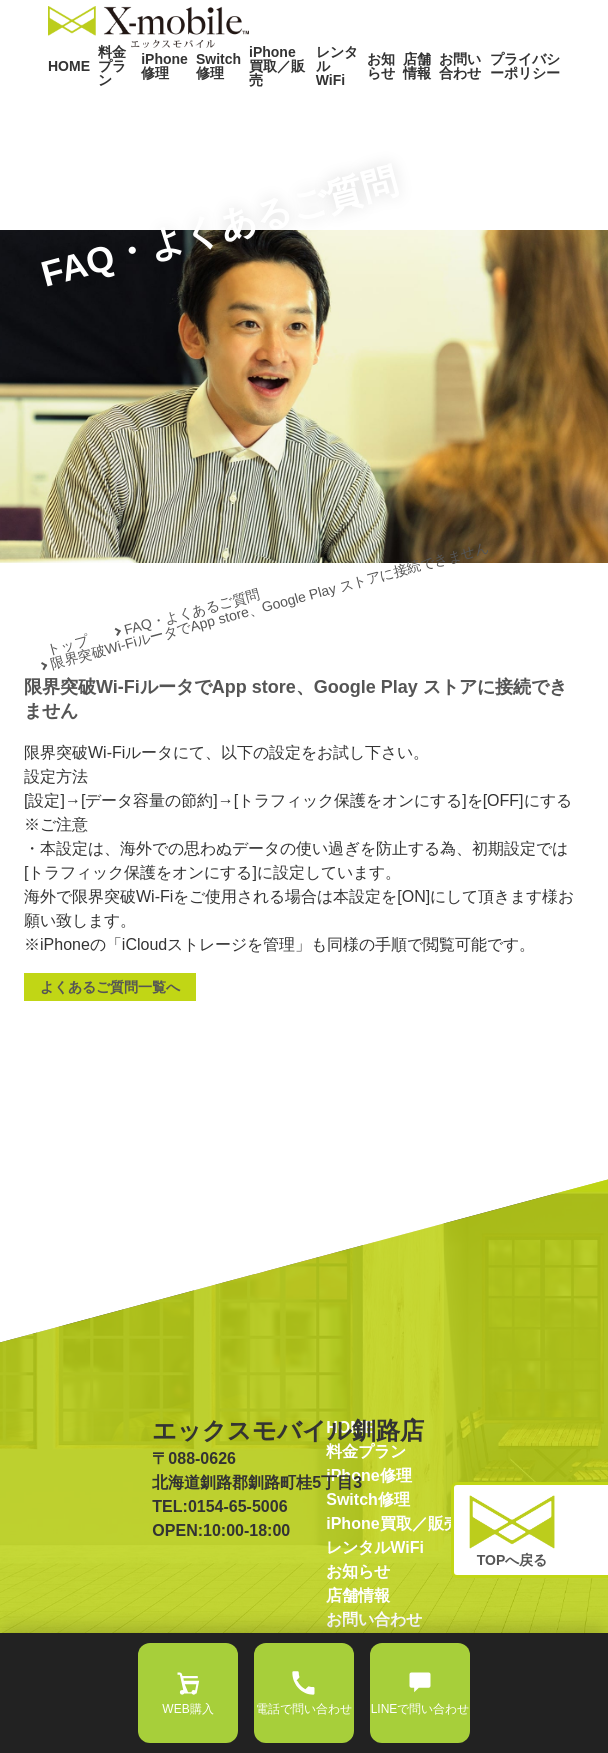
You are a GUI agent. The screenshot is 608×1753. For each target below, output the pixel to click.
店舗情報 (404, 107)
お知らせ (366, 107)
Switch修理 (200, 107)
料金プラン (105, 107)
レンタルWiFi (323, 107)
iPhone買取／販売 (259, 107)
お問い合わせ (453, 107)
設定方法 (56, 828)
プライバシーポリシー (518, 107)
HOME (64, 108)
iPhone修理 (153, 107)
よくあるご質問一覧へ (110, 1039)
